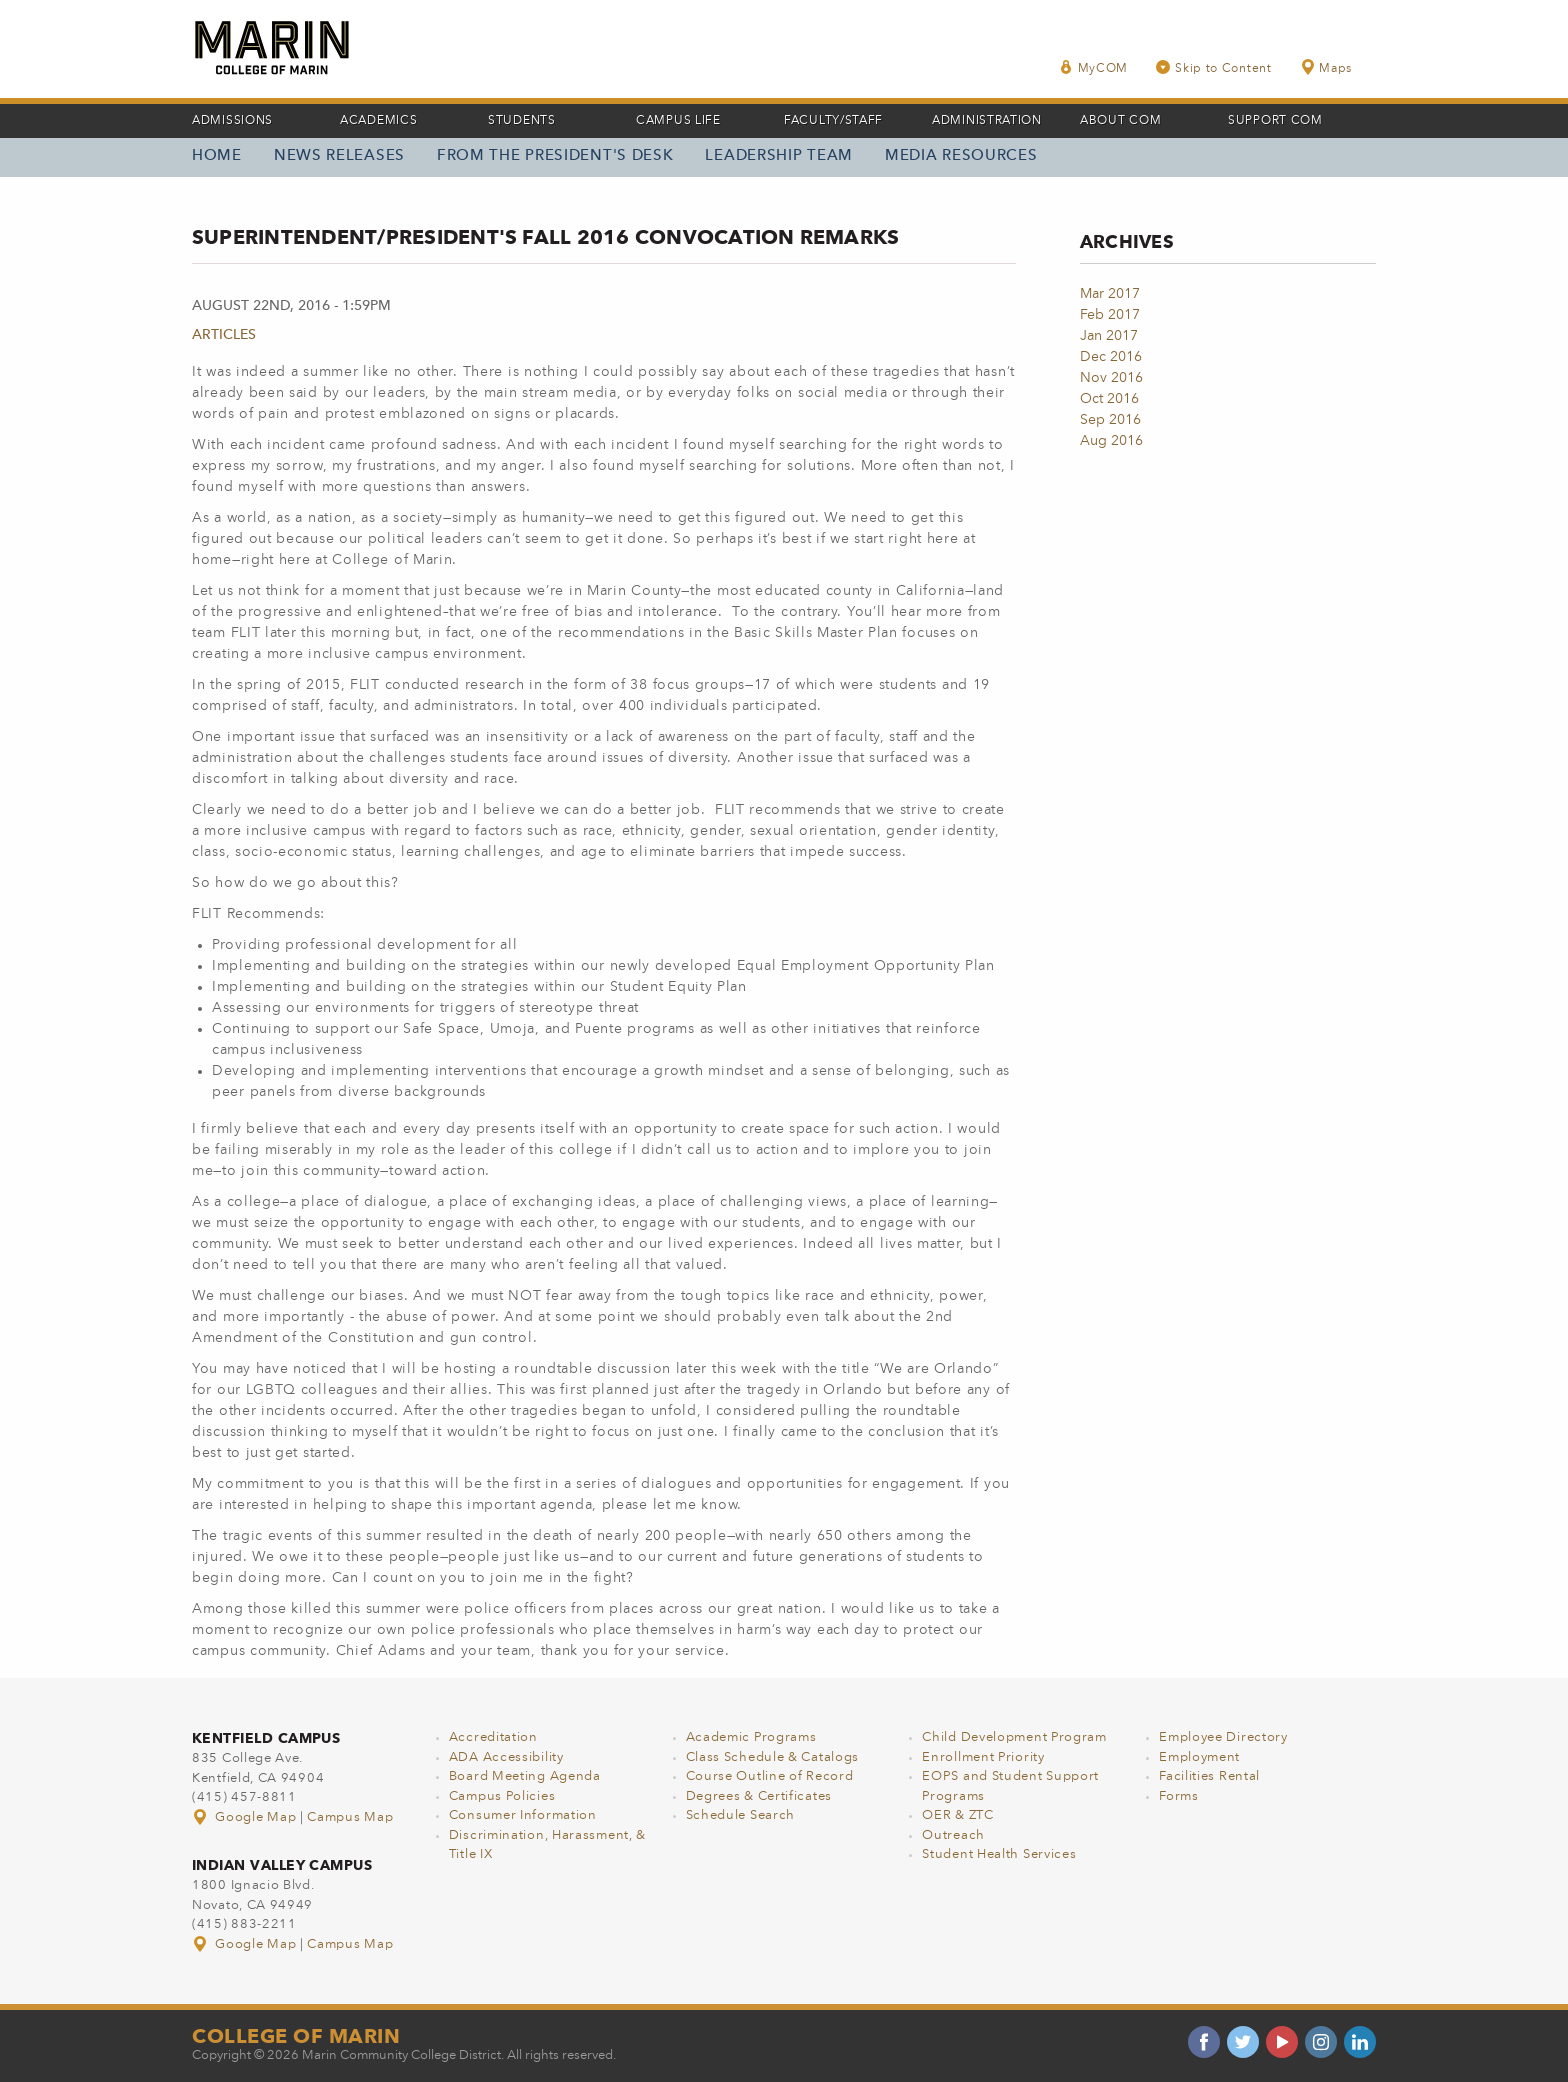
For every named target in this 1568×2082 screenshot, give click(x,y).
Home (217, 156)
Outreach (953, 1835)
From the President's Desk (555, 156)
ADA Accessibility (506, 1757)
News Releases (339, 156)
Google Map (246, 1817)
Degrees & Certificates (759, 1796)
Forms (1179, 1796)
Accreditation (493, 1737)
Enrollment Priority (983, 1757)
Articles (224, 335)
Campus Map (350, 1817)
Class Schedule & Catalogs (773, 1757)
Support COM (1275, 121)
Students (522, 121)
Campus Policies (502, 1796)
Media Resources (961, 156)
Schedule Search (741, 1815)
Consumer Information (523, 1815)
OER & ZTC (957, 1815)
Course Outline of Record (770, 1776)
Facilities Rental (1209, 1776)
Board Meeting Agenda (525, 1776)
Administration (987, 121)
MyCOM (1094, 67)
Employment (1199, 1757)
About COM (1120, 121)
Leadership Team (779, 156)
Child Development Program (1014, 1737)
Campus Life (678, 121)
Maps (1326, 67)
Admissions (232, 121)
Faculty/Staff (833, 121)
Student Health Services (999, 1854)
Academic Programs (751, 1737)
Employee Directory (1223, 1737)
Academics (378, 121)
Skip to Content (1214, 67)
